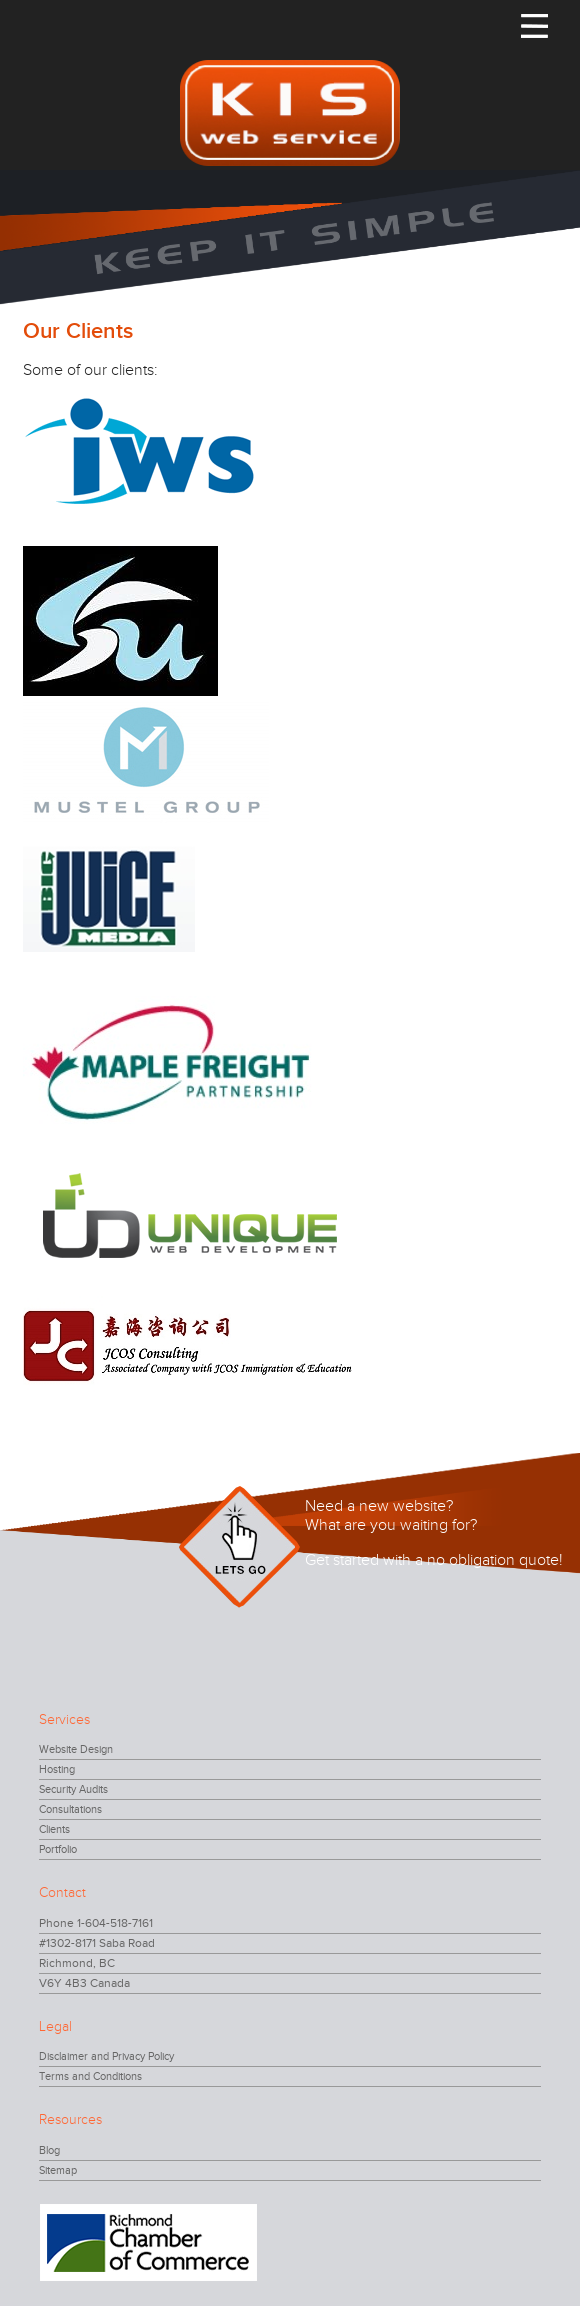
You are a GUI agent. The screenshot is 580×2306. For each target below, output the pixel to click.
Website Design (76, 1749)
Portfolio (58, 1849)
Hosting (57, 1769)
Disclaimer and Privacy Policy (106, 2056)
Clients (54, 1829)
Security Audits (73, 1789)
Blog (49, 2150)
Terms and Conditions (90, 2076)
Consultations (70, 1809)
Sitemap (58, 2170)
